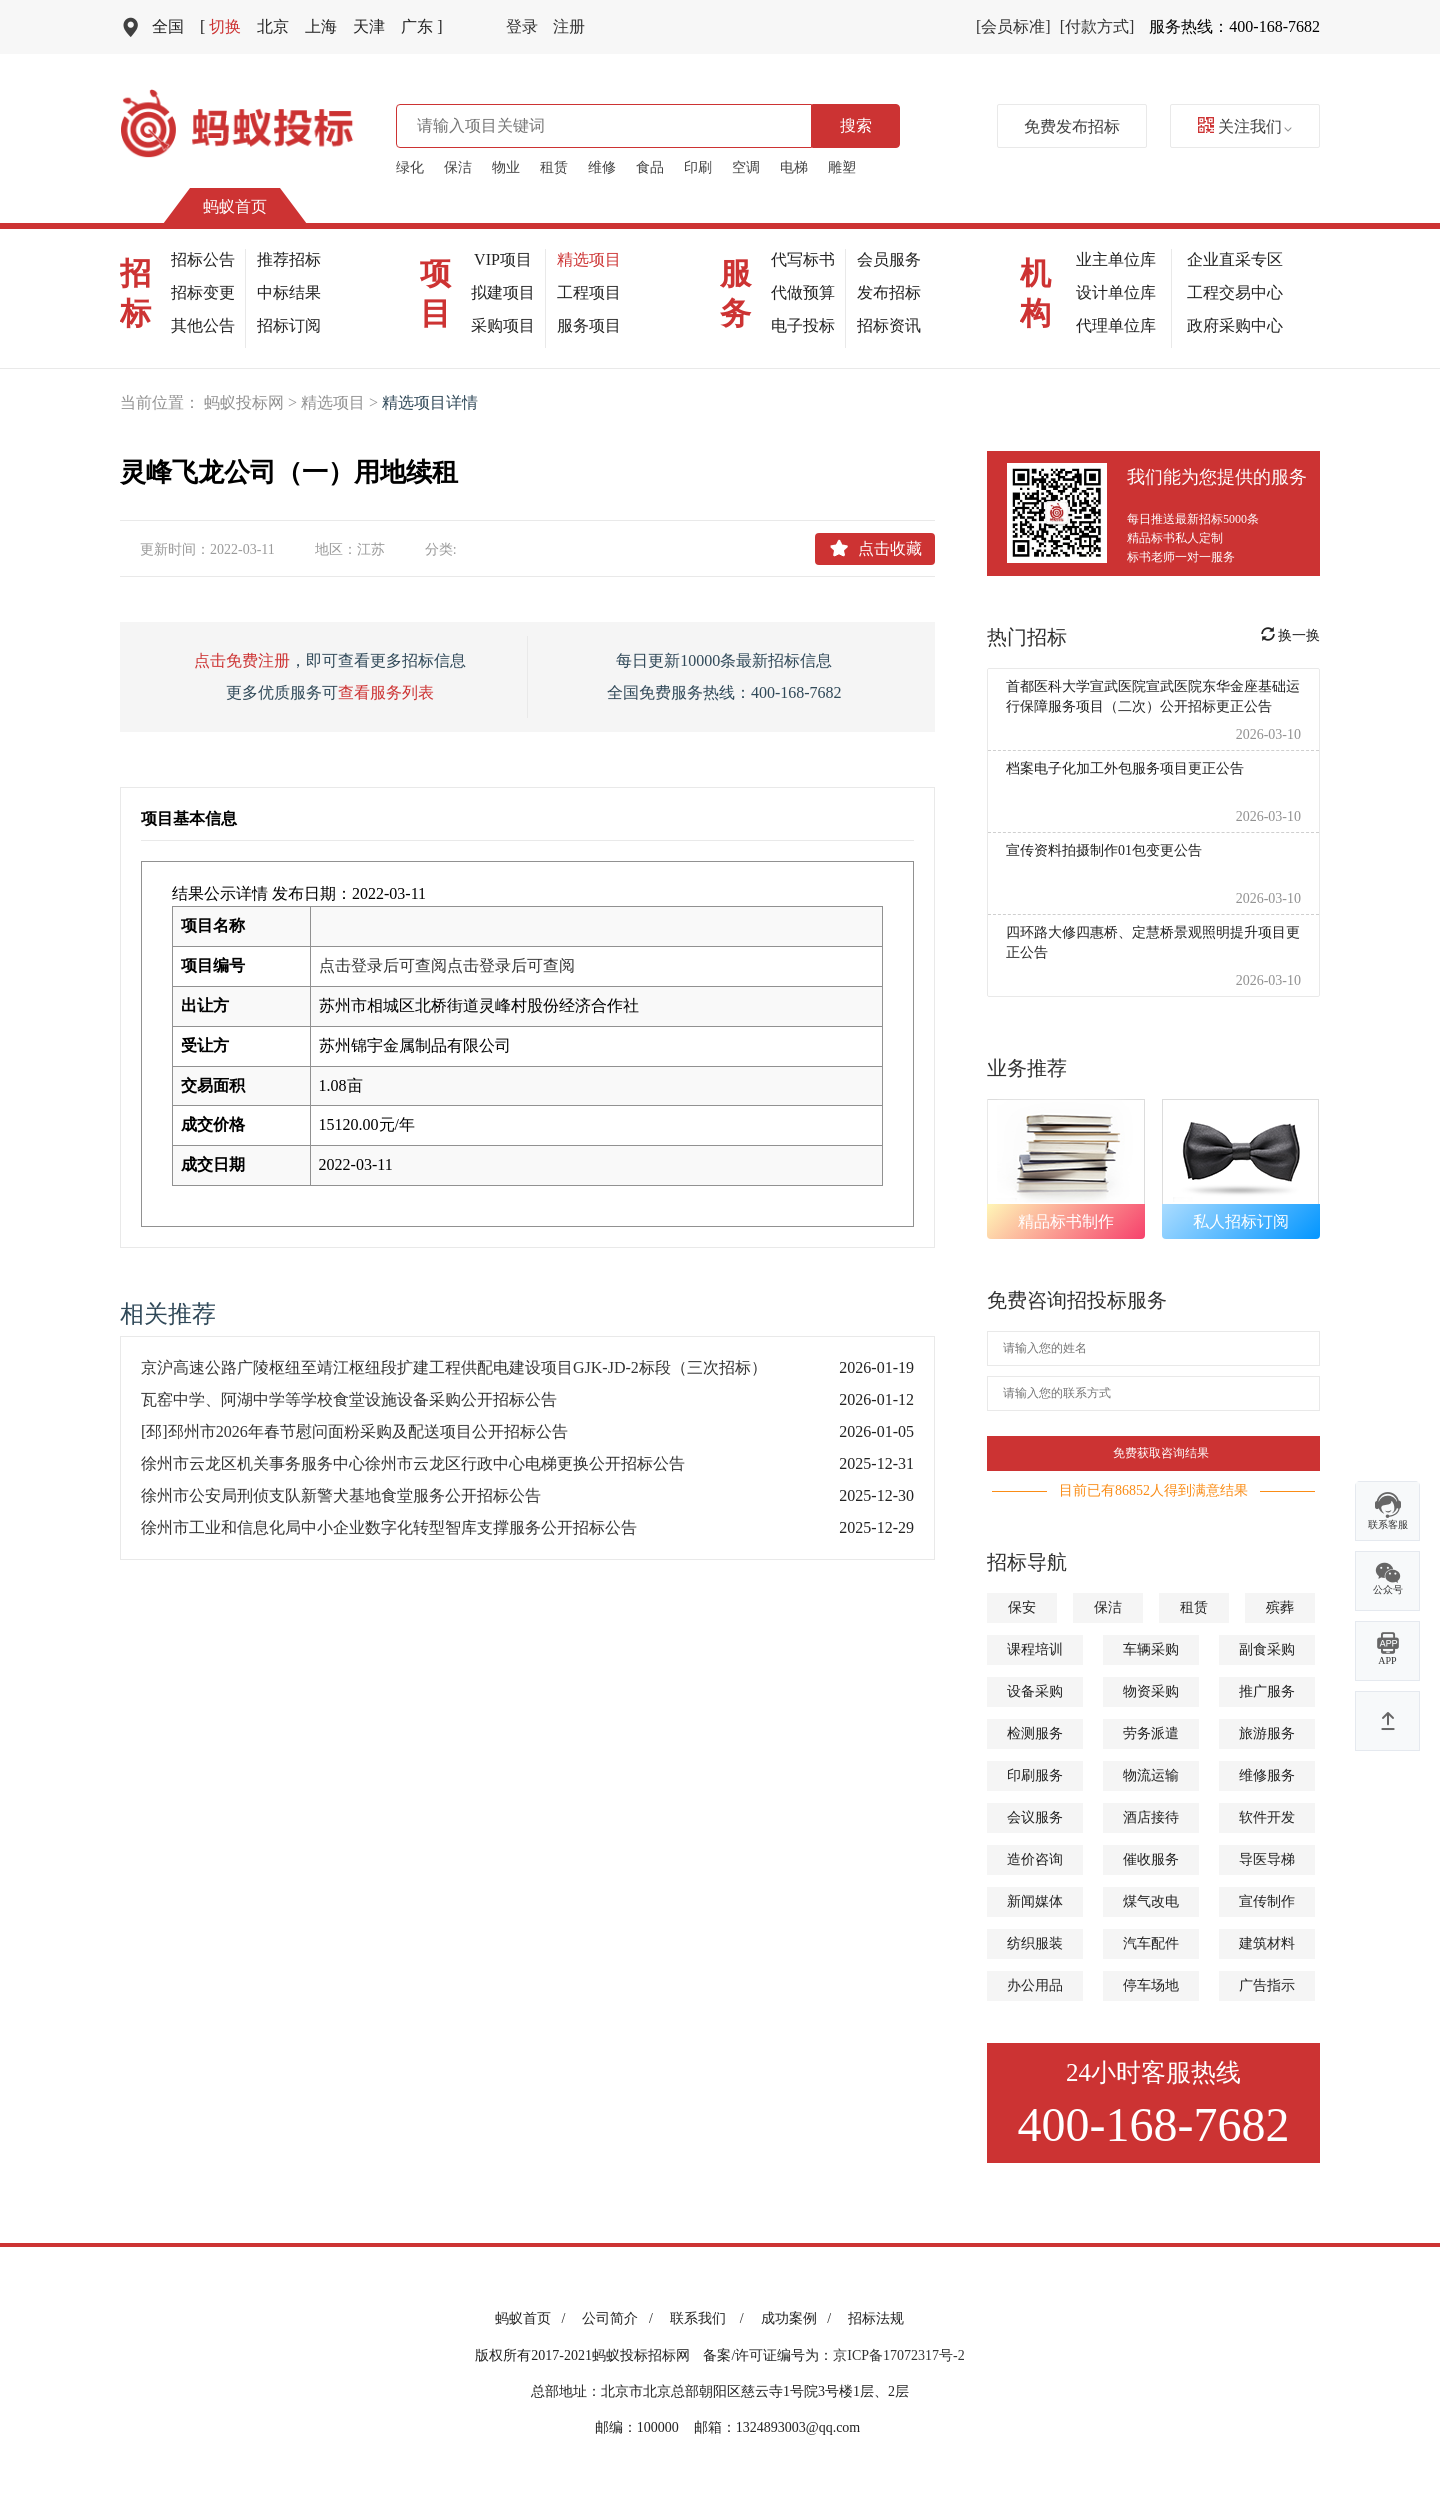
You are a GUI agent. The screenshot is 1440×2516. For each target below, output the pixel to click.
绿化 (410, 167)
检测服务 (1035, 1733)
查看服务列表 (386, 692)
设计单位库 (1116, 292)
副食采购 (1267, 1649)
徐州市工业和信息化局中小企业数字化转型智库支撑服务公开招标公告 (389, 1527)
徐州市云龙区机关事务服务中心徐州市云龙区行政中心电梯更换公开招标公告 (413, 1463)
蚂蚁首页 (235, 206)
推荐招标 (289, 259)
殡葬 (1280, 1607)
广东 (421, 26)
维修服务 (1267, 1775)
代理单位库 (1116, 325)
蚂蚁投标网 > (252, 402)
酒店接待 (1151, 1817)
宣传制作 (1267, 1901)
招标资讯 (889, 325)
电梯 (794, 167)
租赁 (554, 167)
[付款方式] (1097, 26)
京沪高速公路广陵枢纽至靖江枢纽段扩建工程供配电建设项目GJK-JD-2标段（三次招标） (454, 1367)
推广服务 (1267, 1691)
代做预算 (803, 292)
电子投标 (803, 325)
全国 (168, 26)
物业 (506, 167)
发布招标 (889, 292)
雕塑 (842, 167)
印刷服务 (1035, 1775)
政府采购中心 (1235, 325)
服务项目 (589, 325)
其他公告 (203, 325)
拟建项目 (503, 292)
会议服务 (1035, 1817)
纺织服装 (1035, 1943)
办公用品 (1035, 1985)
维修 (602, 167)
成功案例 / (799, 2318)
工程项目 (589, 292)
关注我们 (1245, 126)
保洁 (458, 167)
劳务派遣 (1151, 1733)
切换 (220, 26)
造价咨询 (1035, 1859)
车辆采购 (1151, 1649)
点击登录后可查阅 (383, 965)
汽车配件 (1151, 1943)
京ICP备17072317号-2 (898, 2355)
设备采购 (1035, 1691)
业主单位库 (1116, 259)
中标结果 (289, 292)
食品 (650, 167)
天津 (369, 26)
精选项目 (589, 259)
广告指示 (1267, 1985)
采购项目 (503, 325)
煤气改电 (1151, 1901)
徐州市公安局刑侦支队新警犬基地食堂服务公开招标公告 (341, 1495)
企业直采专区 (1235, 259)
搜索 (856, 125)
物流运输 (1151, 1775)
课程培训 (1035, 1649)
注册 (569, 26)
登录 (522, 26)
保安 (1022, 1607)
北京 (273, 26)
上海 (321, 26)
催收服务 (1151, 1859)
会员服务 (889, 259)
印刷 (698, 167)
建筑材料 (1267, 1943)
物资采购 (1151, 1691)
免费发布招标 (1072, 126)
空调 (746, 167)
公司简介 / (620, 2318)
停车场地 (1151, 1985)
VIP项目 (503, 259)
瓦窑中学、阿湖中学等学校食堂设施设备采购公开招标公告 (349, 1399)
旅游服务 (1267, 1733)
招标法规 (876, 2318)
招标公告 (203, 259)
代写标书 (803, 259)
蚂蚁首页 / (533, 2318)
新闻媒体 (1035, 1901)
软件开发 (1267, 1817)
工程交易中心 (1235, 292)
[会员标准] (1013, 26)
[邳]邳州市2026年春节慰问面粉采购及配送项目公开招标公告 (354, 1431)
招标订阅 (289, 325)
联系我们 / (710, 2318)
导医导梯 (1267, 1859)
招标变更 (203, 292)
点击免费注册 (242, 660)
